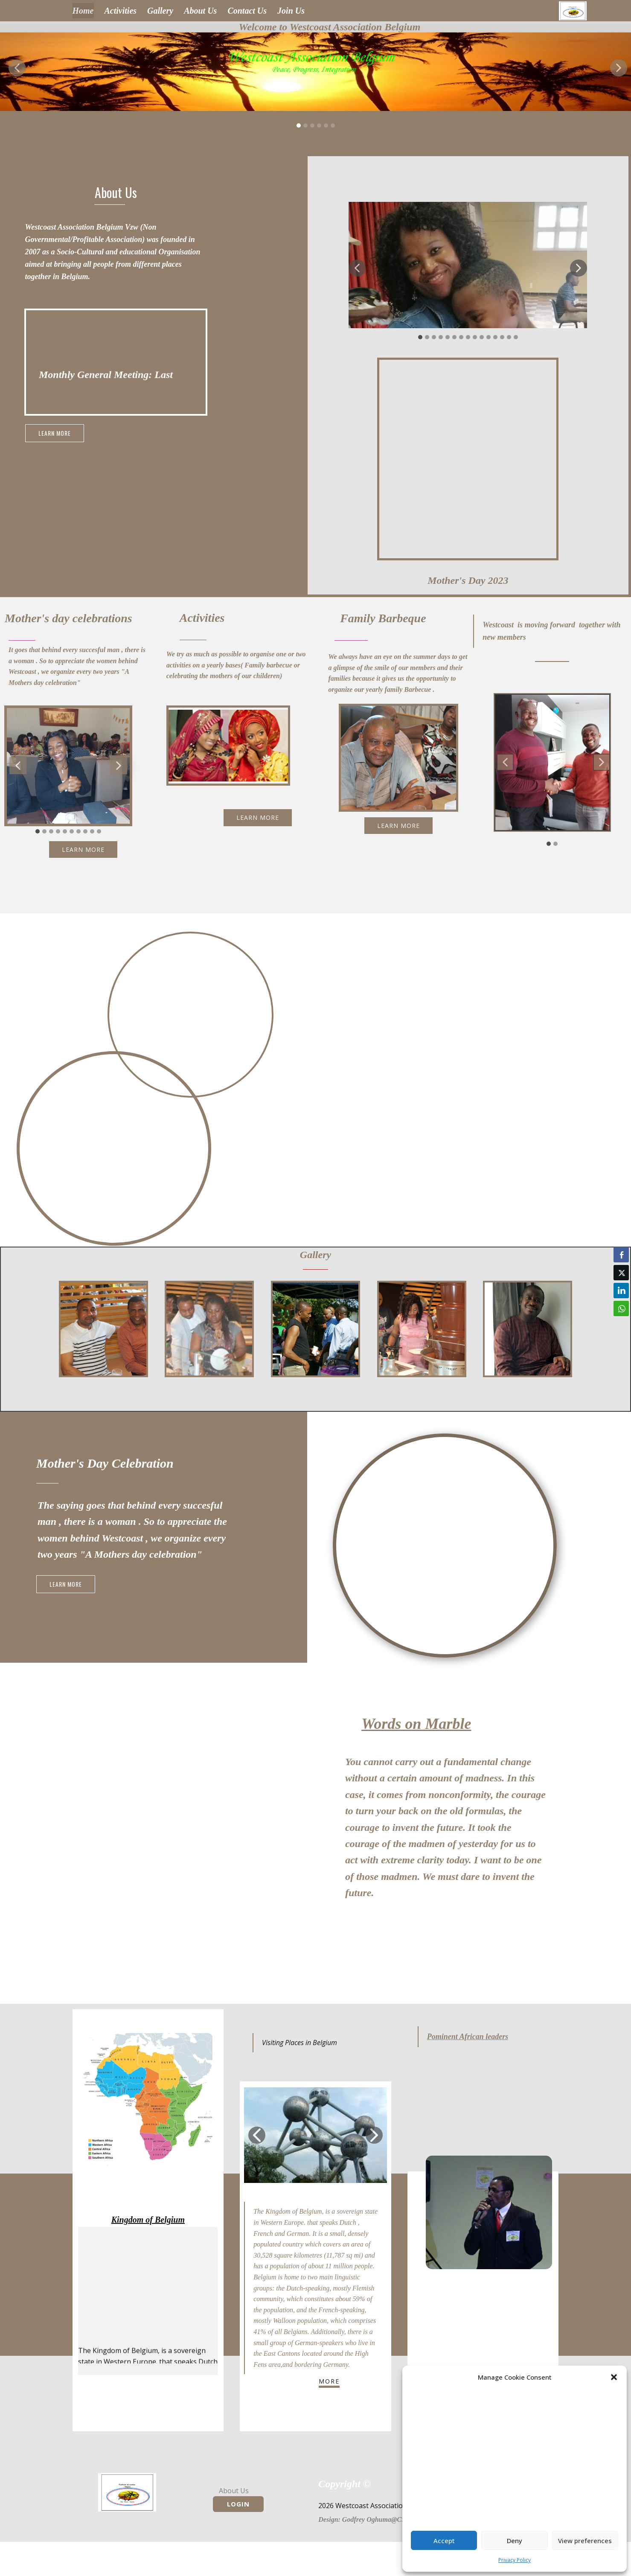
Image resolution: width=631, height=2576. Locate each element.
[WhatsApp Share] (621, 1308)
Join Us (291, 10)
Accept (444, 2540)
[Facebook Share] (621, 1254)
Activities (121, 10)
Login (238, 2504)
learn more (54, 432)
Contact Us (247, 10)
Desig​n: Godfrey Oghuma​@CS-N (365, 2519)
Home (83, 10)
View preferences (585, 2540)
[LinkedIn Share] (621, 1290)
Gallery (160, 10)
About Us (200, 10)
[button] (614, 2377)
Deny (514, 2540)
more (329, 2381)
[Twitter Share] (621, 1272)
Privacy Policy (514, 2560)
